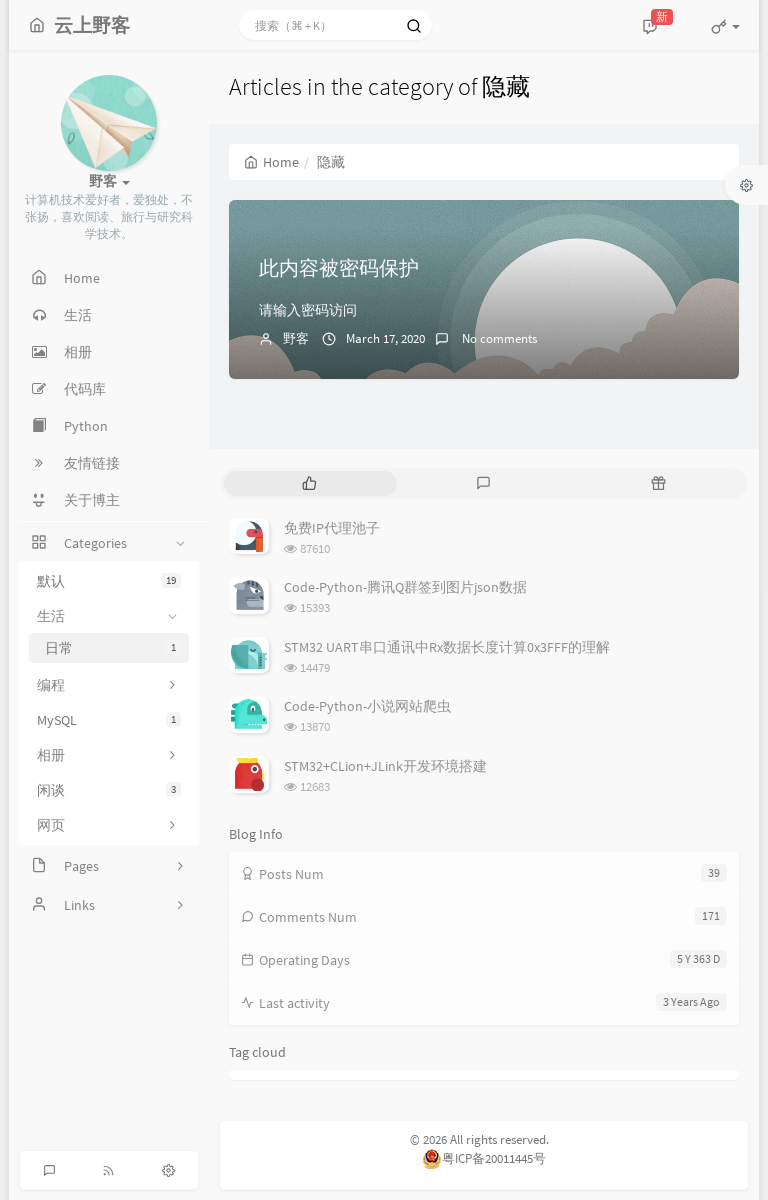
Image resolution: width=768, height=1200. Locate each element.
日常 (113, 648)
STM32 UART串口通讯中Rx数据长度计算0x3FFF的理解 (447, 647)
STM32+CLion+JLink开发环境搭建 (385, 766)
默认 (109, 581)
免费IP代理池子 (332, 528)
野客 (296, 338)
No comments (498, 338)
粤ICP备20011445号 (484, 1158)
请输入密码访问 (308, 310)
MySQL (109, 720)
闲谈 (109, 790)
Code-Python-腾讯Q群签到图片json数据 (405, 587)
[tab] (309, 483)
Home (271, 162)
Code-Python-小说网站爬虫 (367, 706)
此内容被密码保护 (339, 267)
